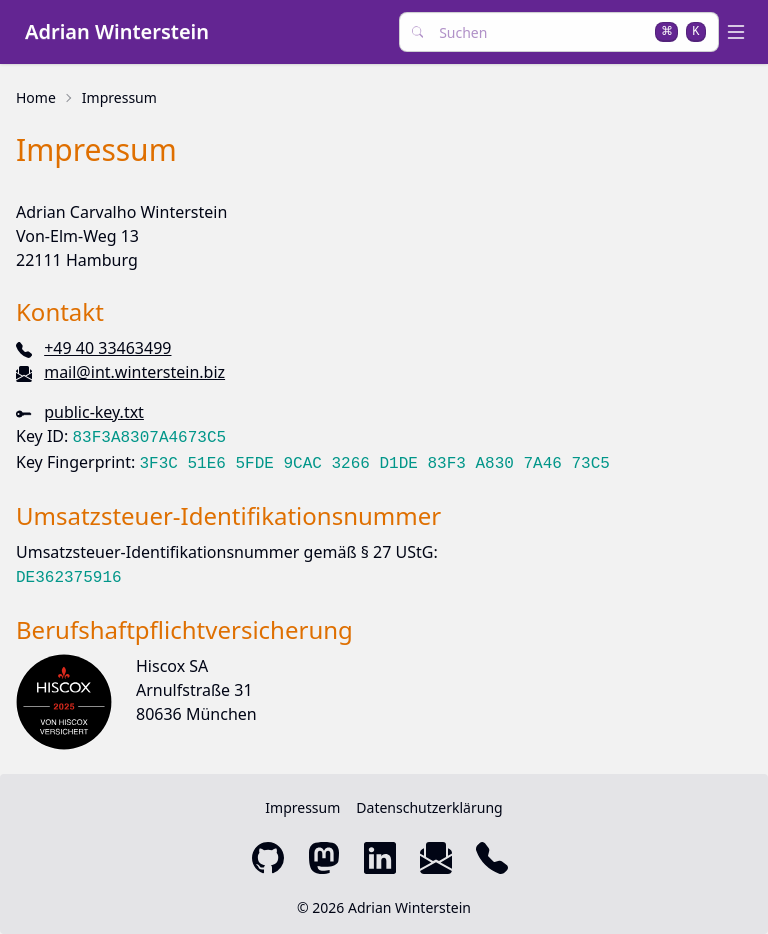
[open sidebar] (740, 32)
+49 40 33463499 (107, 348)
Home (36, 97)
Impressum (119, 97)
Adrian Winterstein (117, 31)
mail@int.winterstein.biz (134, 372)
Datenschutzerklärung (429, 807)
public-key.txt (94, 412)
